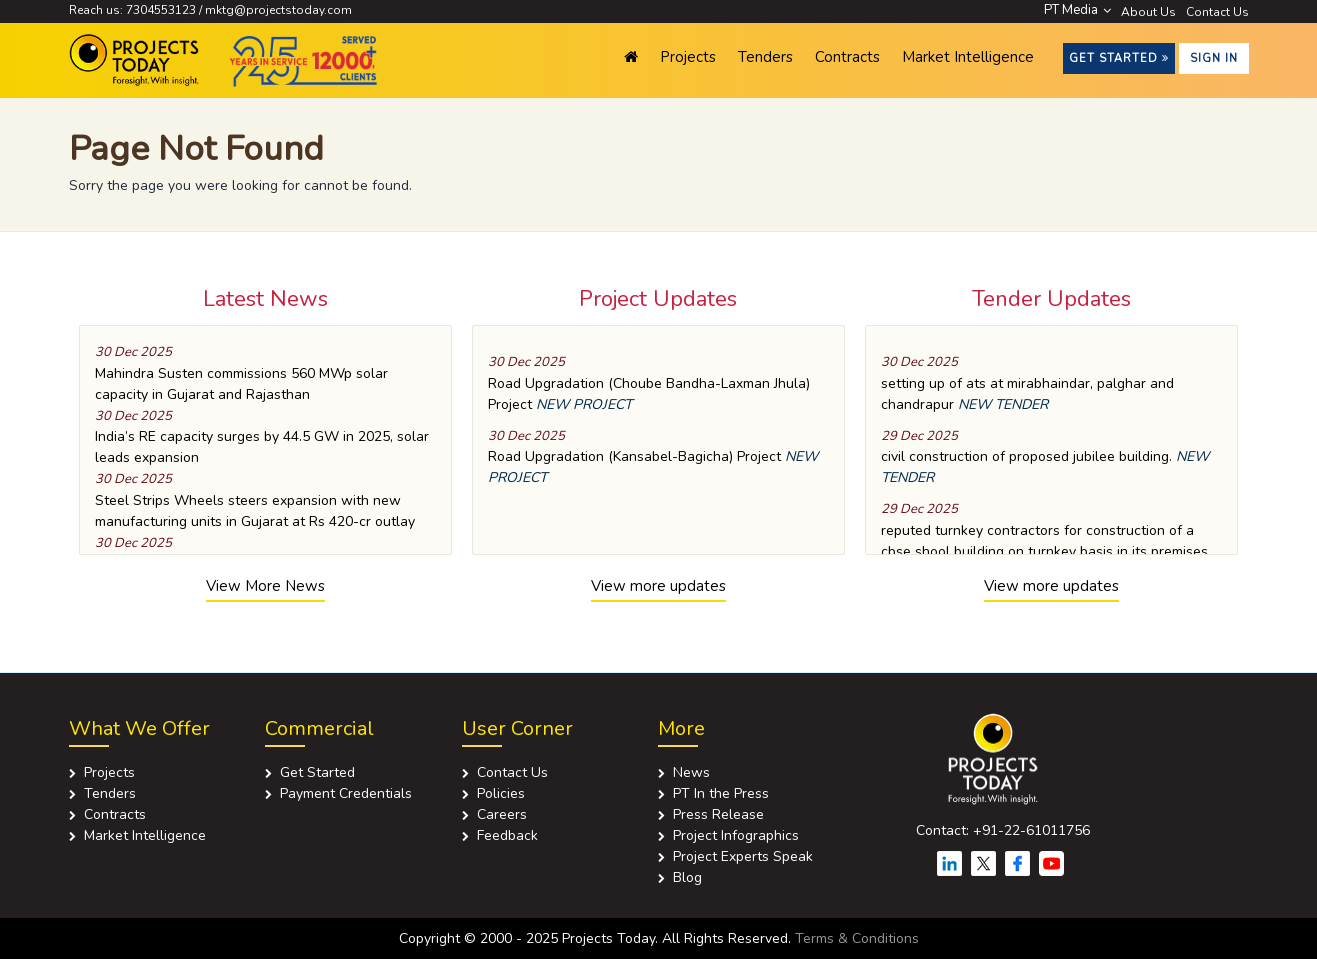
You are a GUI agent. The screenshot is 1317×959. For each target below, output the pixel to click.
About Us (1148, 12)
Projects (688, 57)
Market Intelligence (968, 57)
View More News (265, 586)
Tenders (765, 57)
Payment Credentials (346, 793)
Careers (502, 814)
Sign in (1214, 58)
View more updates (658, 586)
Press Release (718, 814)
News (691, 772)
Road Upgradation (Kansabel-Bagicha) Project (634, 456)
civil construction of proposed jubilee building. (1026, 456)
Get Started (1119, 58)
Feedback (507, 835)
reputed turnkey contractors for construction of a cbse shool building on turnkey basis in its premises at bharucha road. (1044, 551)
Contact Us (1217, 12)
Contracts (847, 57)
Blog (687, 877)
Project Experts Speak (743, 856)
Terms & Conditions (857, 938)
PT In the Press (721, 793)
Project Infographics (736, 835)
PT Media (1077, 10)
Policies (501, 793)
